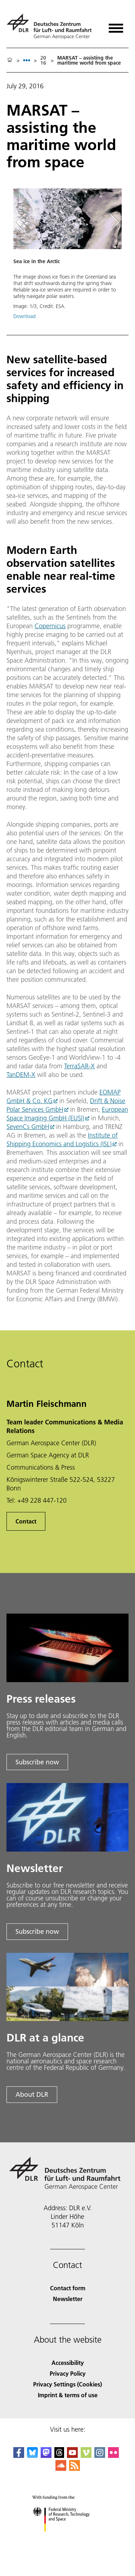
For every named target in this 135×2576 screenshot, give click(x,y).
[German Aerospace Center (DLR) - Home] (52, 26)
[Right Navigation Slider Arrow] (113, 222)
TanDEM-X (20, 1074)
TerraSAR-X (79, 1066)
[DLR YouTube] (72, 2455)
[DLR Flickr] (113, 2455)
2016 (43, 60)
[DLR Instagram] (99, 2455)
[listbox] (26, 60)
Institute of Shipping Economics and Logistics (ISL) (62, 1139)
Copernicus (50, 626)
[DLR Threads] (59, 2455)
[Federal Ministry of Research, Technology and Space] (67, 2538)
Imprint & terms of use (68, 2395)
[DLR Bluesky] (32, 2455)
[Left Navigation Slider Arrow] (24, 222)
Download (24, 316)
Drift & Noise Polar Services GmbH (65, 1105)
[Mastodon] (46, 2455)
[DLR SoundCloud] (60, 2468)
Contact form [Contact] (67, 2288)
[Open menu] (116, 26)
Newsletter (67, 2298)
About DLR (31, 2094)
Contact (25, 1521)
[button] (67, 257)
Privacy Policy (68, 2373)
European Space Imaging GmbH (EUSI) (67, 1113)
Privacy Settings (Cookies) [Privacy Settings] (67, 2384)
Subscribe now (37, 1762)
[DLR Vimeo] (86, 2455)
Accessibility (67, 2362)
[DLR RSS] (74, 2468)
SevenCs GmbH (27, 1127)
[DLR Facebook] (18, 2455)
